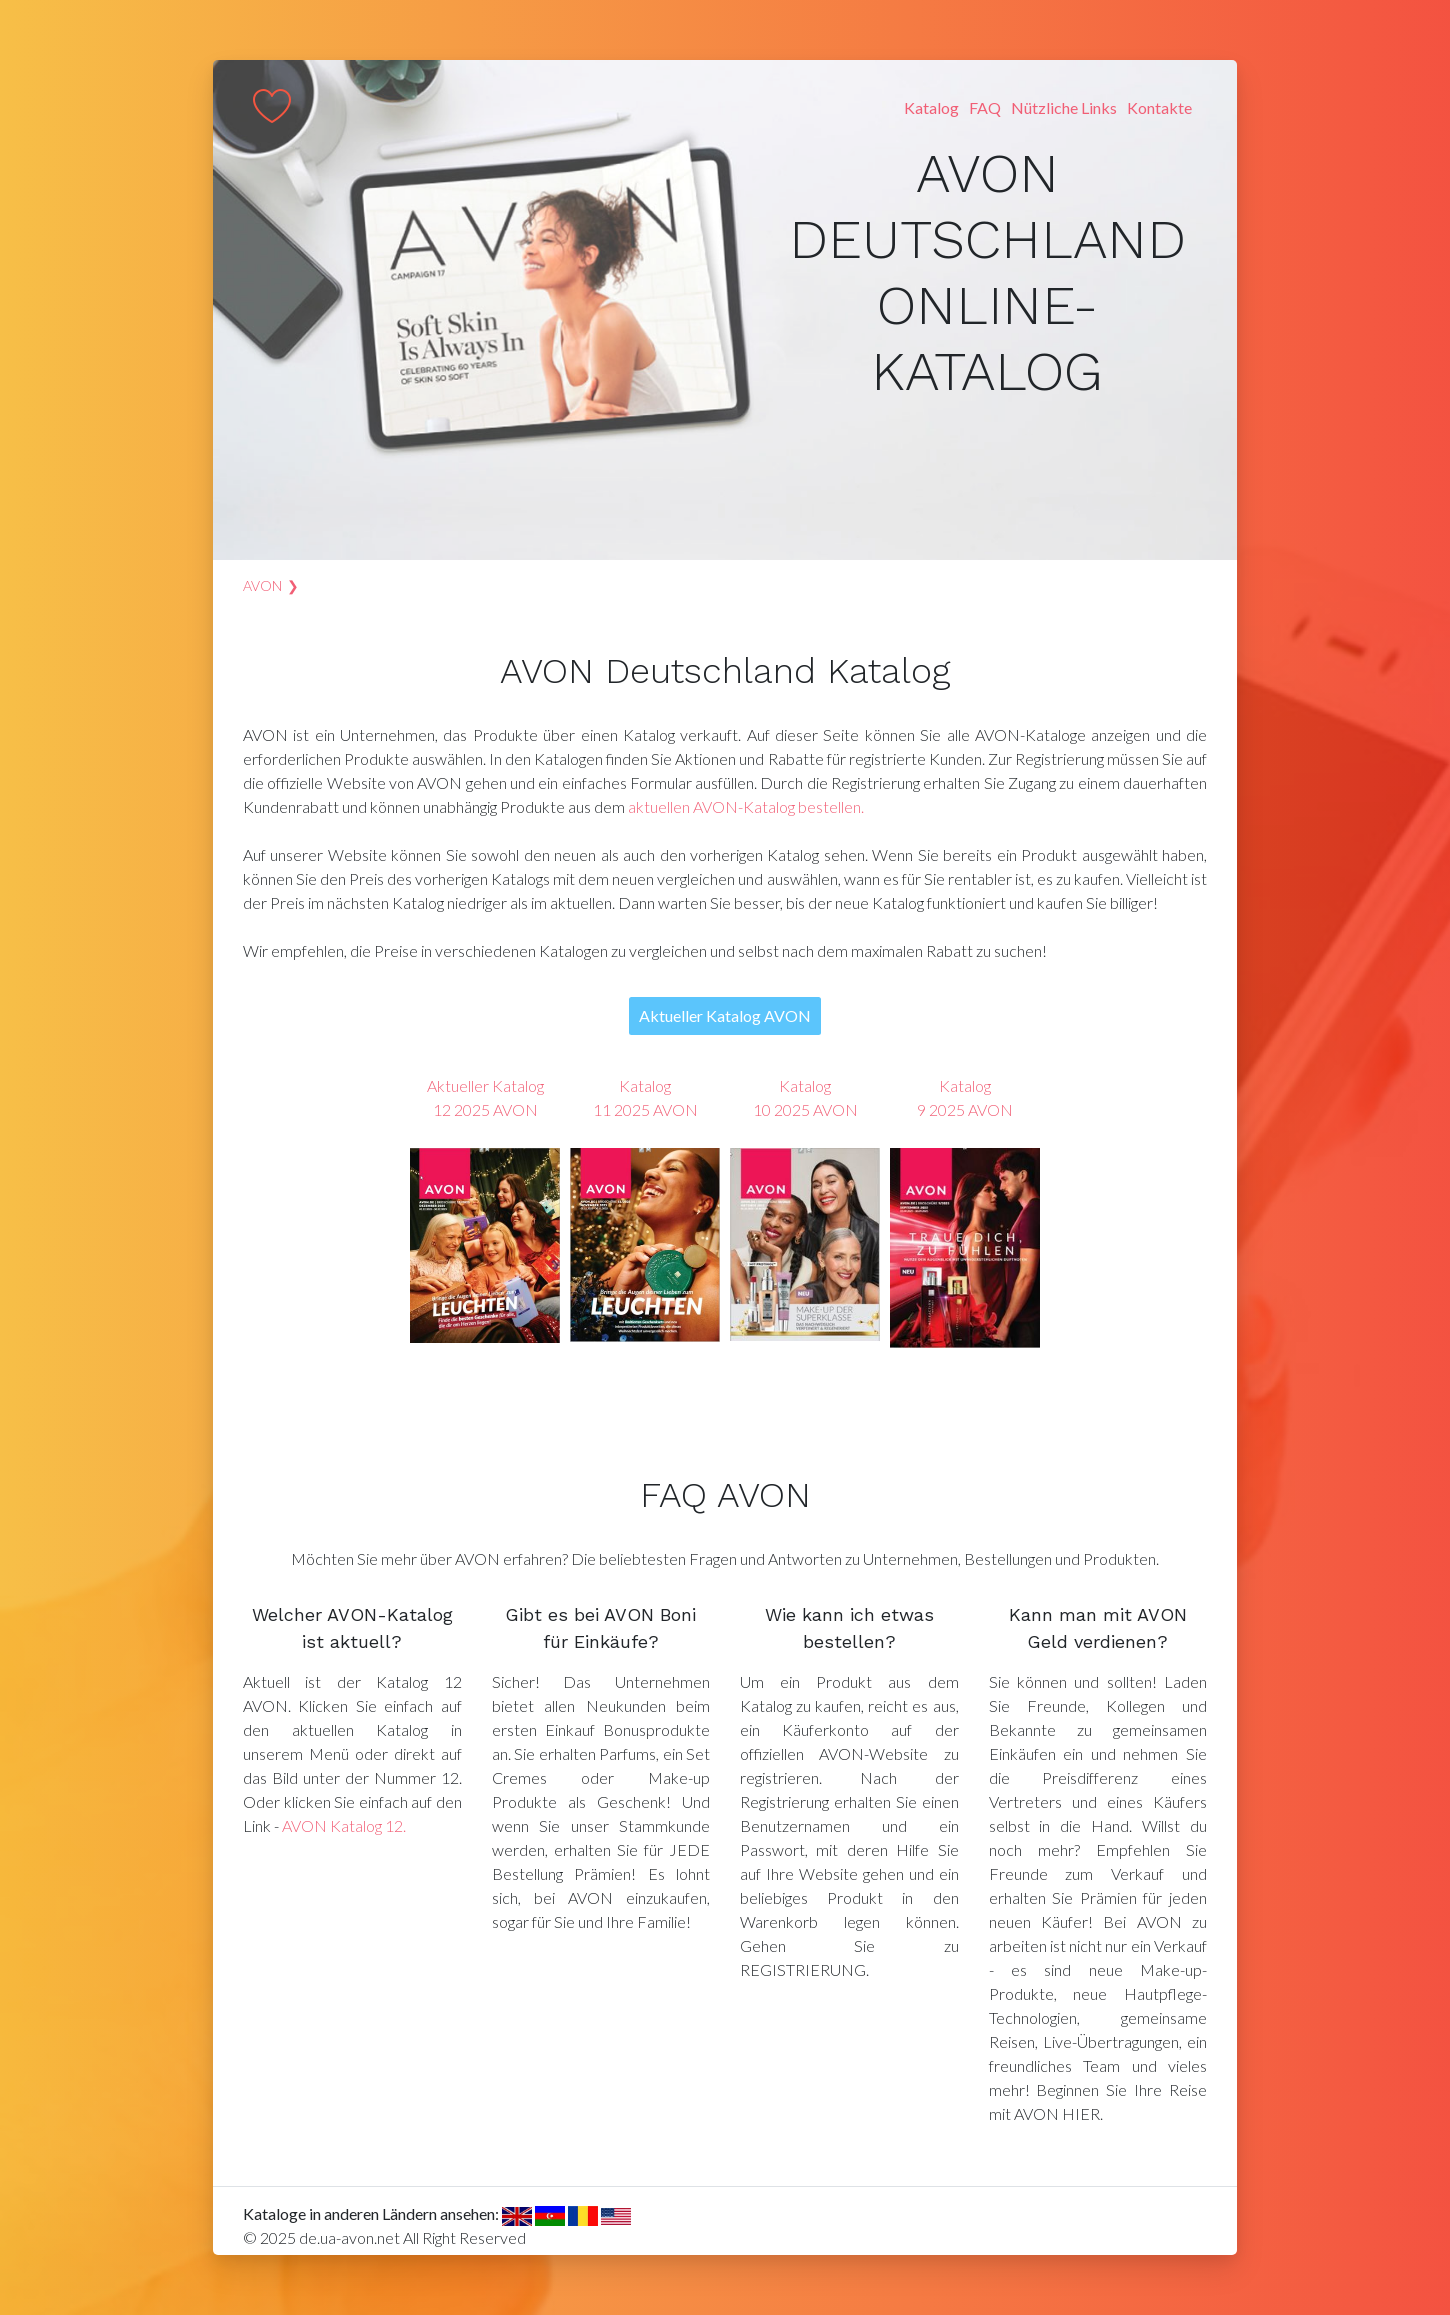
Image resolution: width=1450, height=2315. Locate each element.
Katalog (931, 107)
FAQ (985, 107)
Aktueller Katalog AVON (725, 1015)
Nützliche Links (1064, 107)
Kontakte (1159, 107)
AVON (262, 585)
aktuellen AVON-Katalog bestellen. (746, 806)
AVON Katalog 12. (344, 1825)
